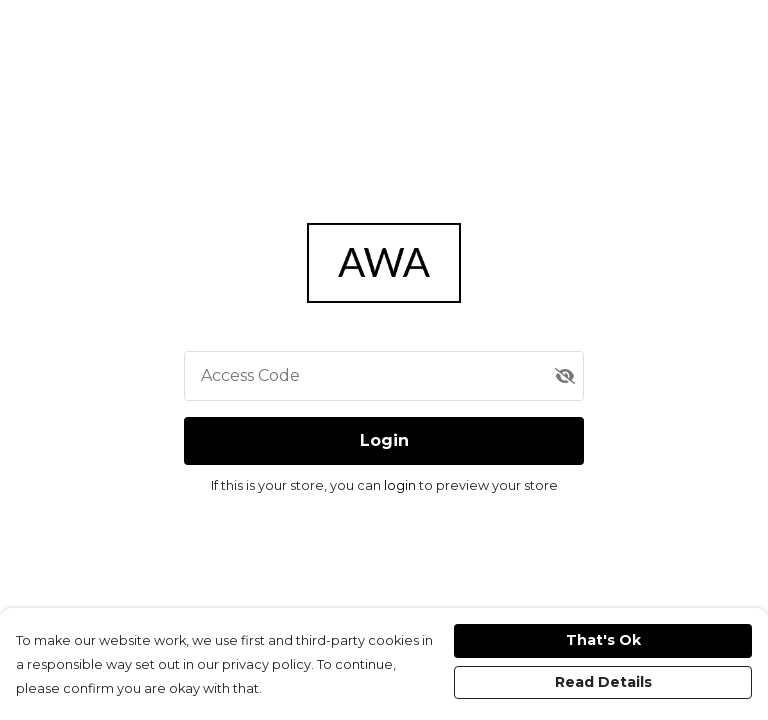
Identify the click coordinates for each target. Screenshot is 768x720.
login (401, 485)
